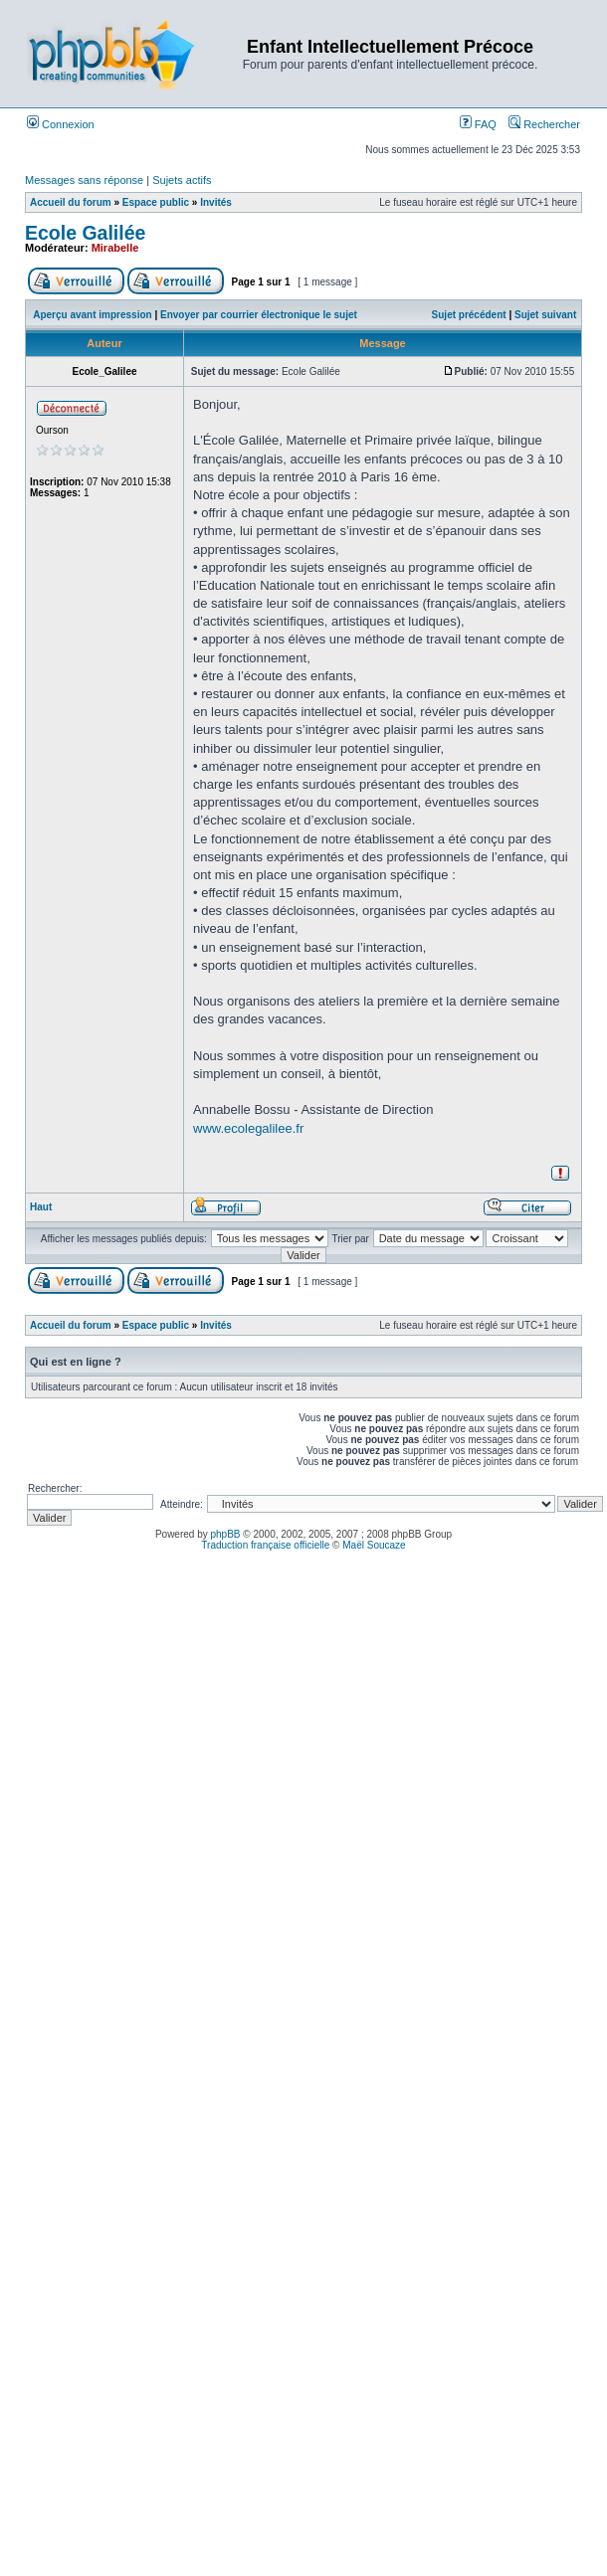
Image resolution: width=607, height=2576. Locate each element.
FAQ (478, 124)
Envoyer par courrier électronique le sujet (258, 314)
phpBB (226, 1534)
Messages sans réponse (84, 180)
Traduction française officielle (265, 1545)
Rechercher (544, 124)
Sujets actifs (181, 180)
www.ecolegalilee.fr (248, 1128)
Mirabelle (115, 248)
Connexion (61, 124)
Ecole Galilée (85, 233)
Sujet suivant (545, 314)
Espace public (155, 202)
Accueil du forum (70, 202)
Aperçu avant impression (92, 314)
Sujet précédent (469, 314)
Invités (216, 202)
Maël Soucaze (373, 1545)
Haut (41, 1206)
